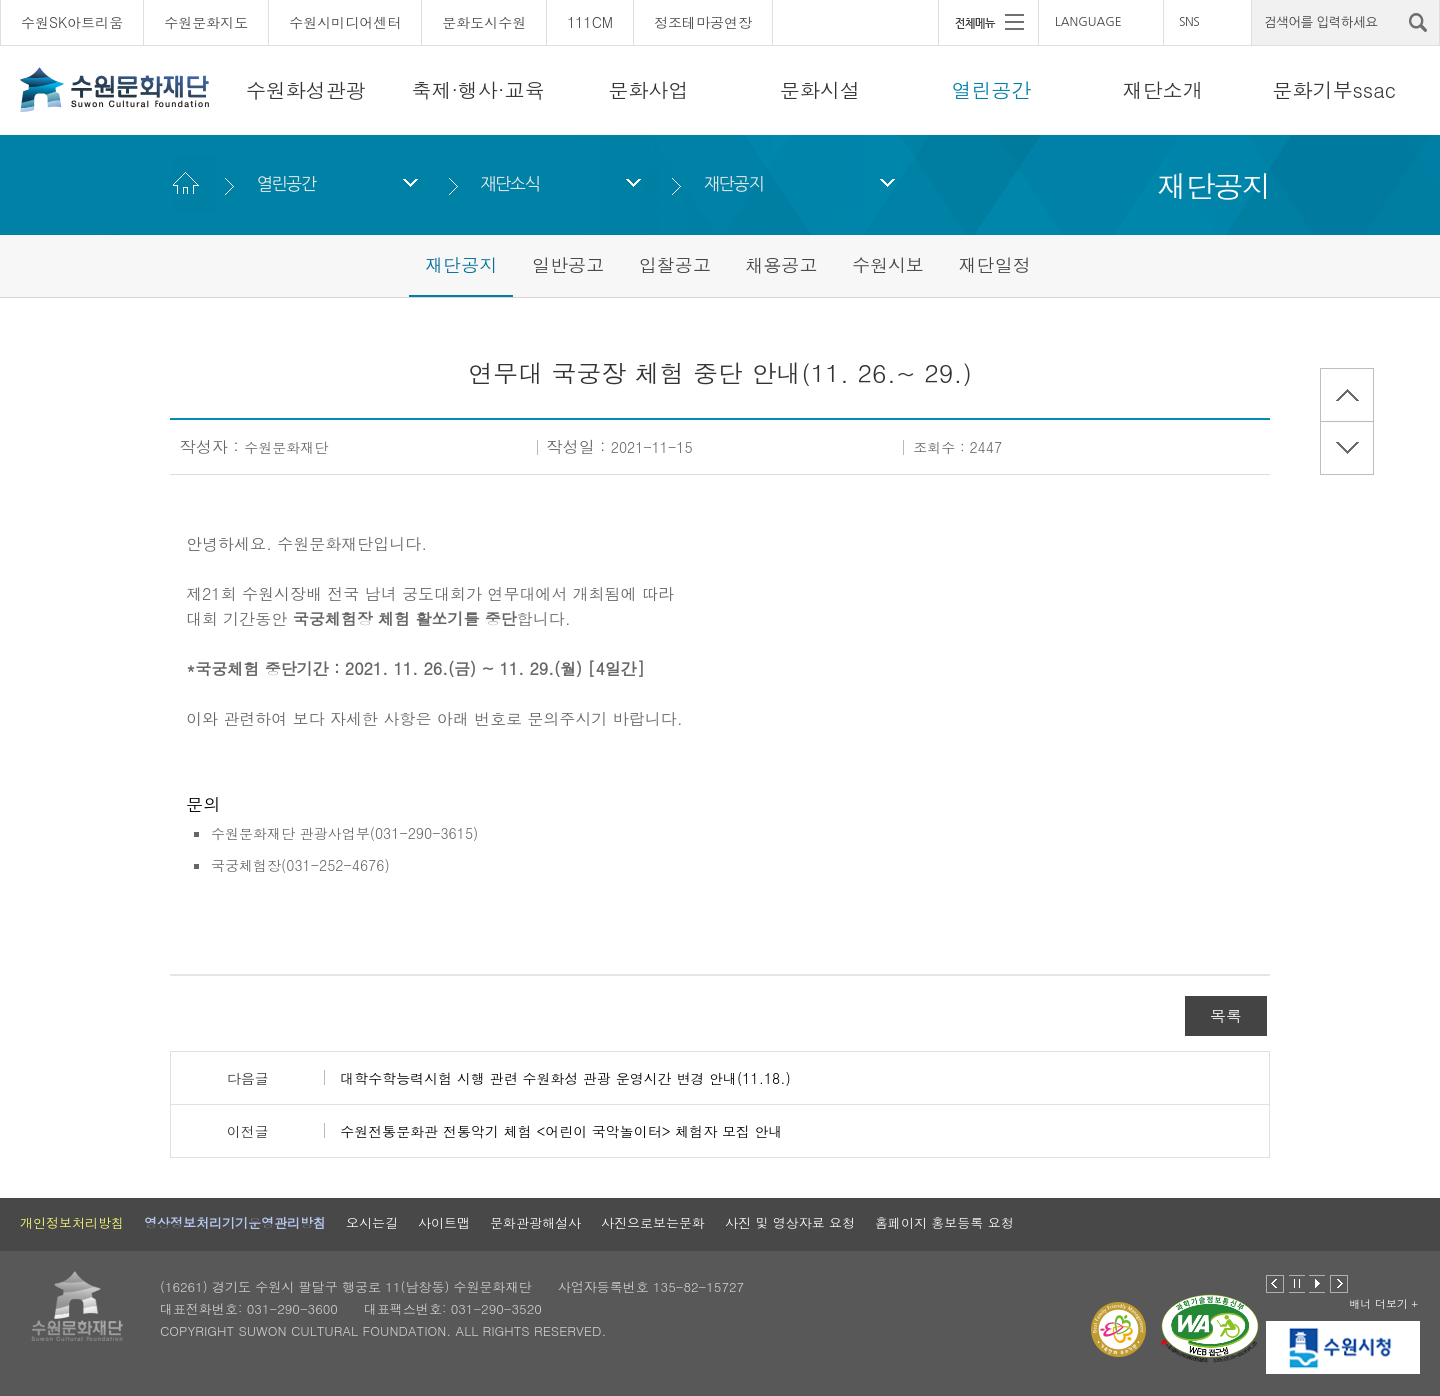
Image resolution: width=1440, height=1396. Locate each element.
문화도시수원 (484, 22)
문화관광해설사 (535, 1222)
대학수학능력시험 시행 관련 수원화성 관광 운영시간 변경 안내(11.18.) (565, 1078)
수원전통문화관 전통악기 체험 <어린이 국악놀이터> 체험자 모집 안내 (561, 1131)
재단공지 (733, 183)
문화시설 (820, 89)
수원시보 (888, 264)
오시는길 (372, 1222)
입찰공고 (675, 264)
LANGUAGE (1088, 22)
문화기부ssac (1334, 89)
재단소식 (509, 183)
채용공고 (781, 264)
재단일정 (995, 264)
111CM (590, 22)
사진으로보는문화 (653, 1222)
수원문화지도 (206, 22)
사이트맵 (444, 1222)
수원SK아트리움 (72, 22)
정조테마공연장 (703, 22)
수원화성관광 (306, 89)
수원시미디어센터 (345, 22)
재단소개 (1163, 89)
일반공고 (568, 264)
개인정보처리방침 (72, 1222)
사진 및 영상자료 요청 (790, 1222)
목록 (1226, 1015)
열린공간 (991, 89)
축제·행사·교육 (477, 89)
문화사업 (649, 89)
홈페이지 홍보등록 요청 (944, 1222)
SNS (1189, 22)
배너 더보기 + (1383, 1303)
